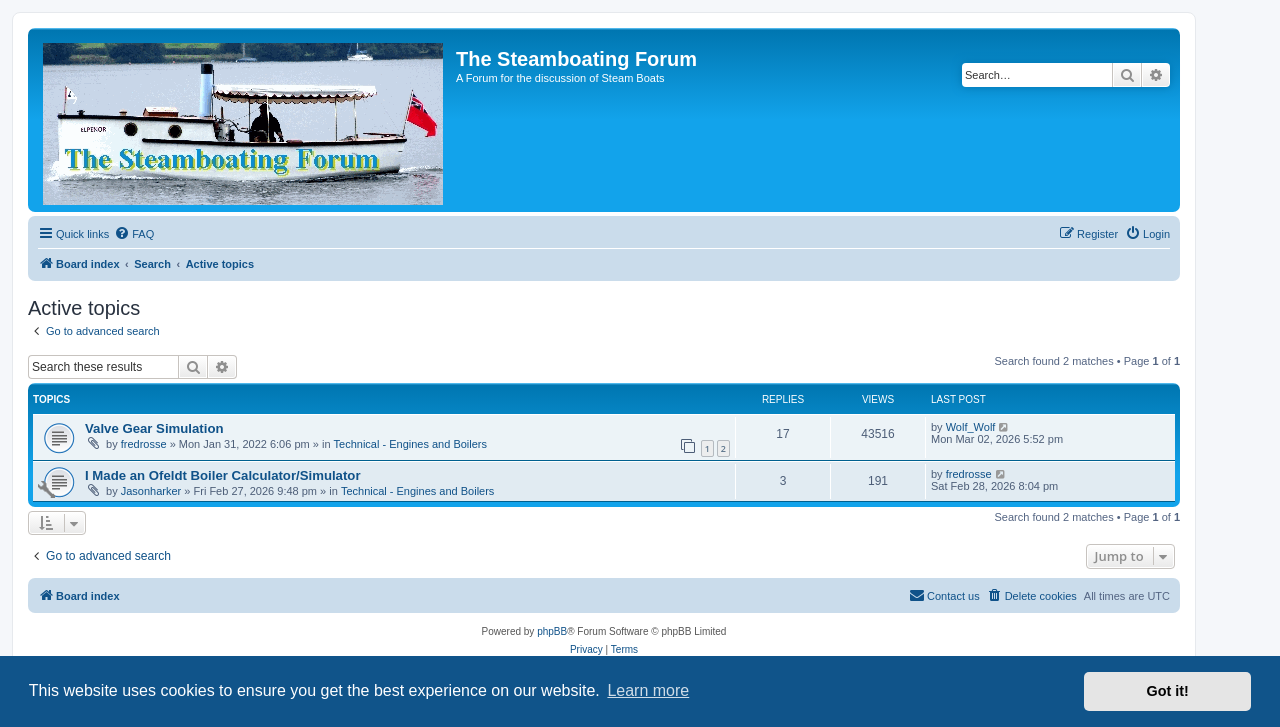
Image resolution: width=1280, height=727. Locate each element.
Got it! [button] (1168, 691)
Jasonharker (151, 491)
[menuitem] (134, 234)
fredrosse (144, 444)
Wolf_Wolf (971, 427)
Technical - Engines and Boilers (410, 444)
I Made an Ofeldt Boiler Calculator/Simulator (223, 475)
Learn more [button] (648, 690)
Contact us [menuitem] (944, 595)
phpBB (552, 631)
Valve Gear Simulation (154, 428)
